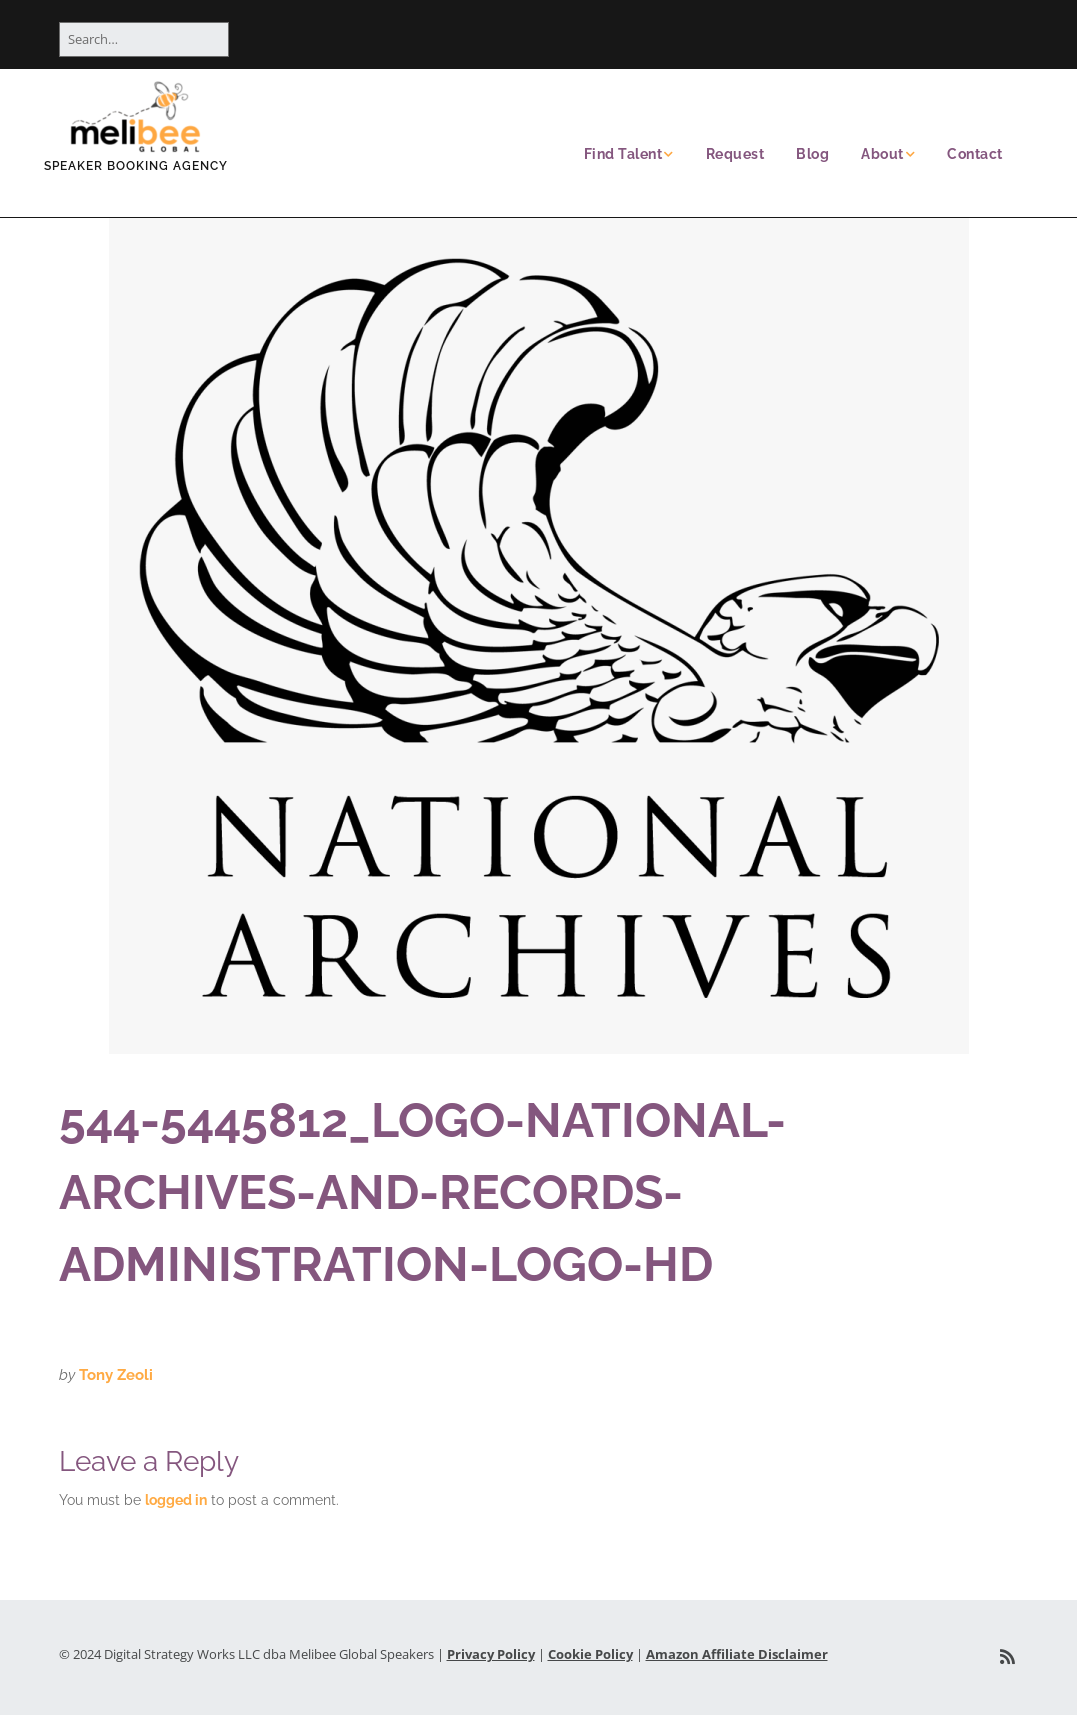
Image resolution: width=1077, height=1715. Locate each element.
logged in (176, 1500)
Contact (975, 154)
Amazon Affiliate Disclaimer (737, 1654)
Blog (812, 154)
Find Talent (623, 154)
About (882, 154)
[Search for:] (144, 39)
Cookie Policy (590, 1654)
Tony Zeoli (116, 1375)
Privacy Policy (491, 1654)
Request (735, 154)
